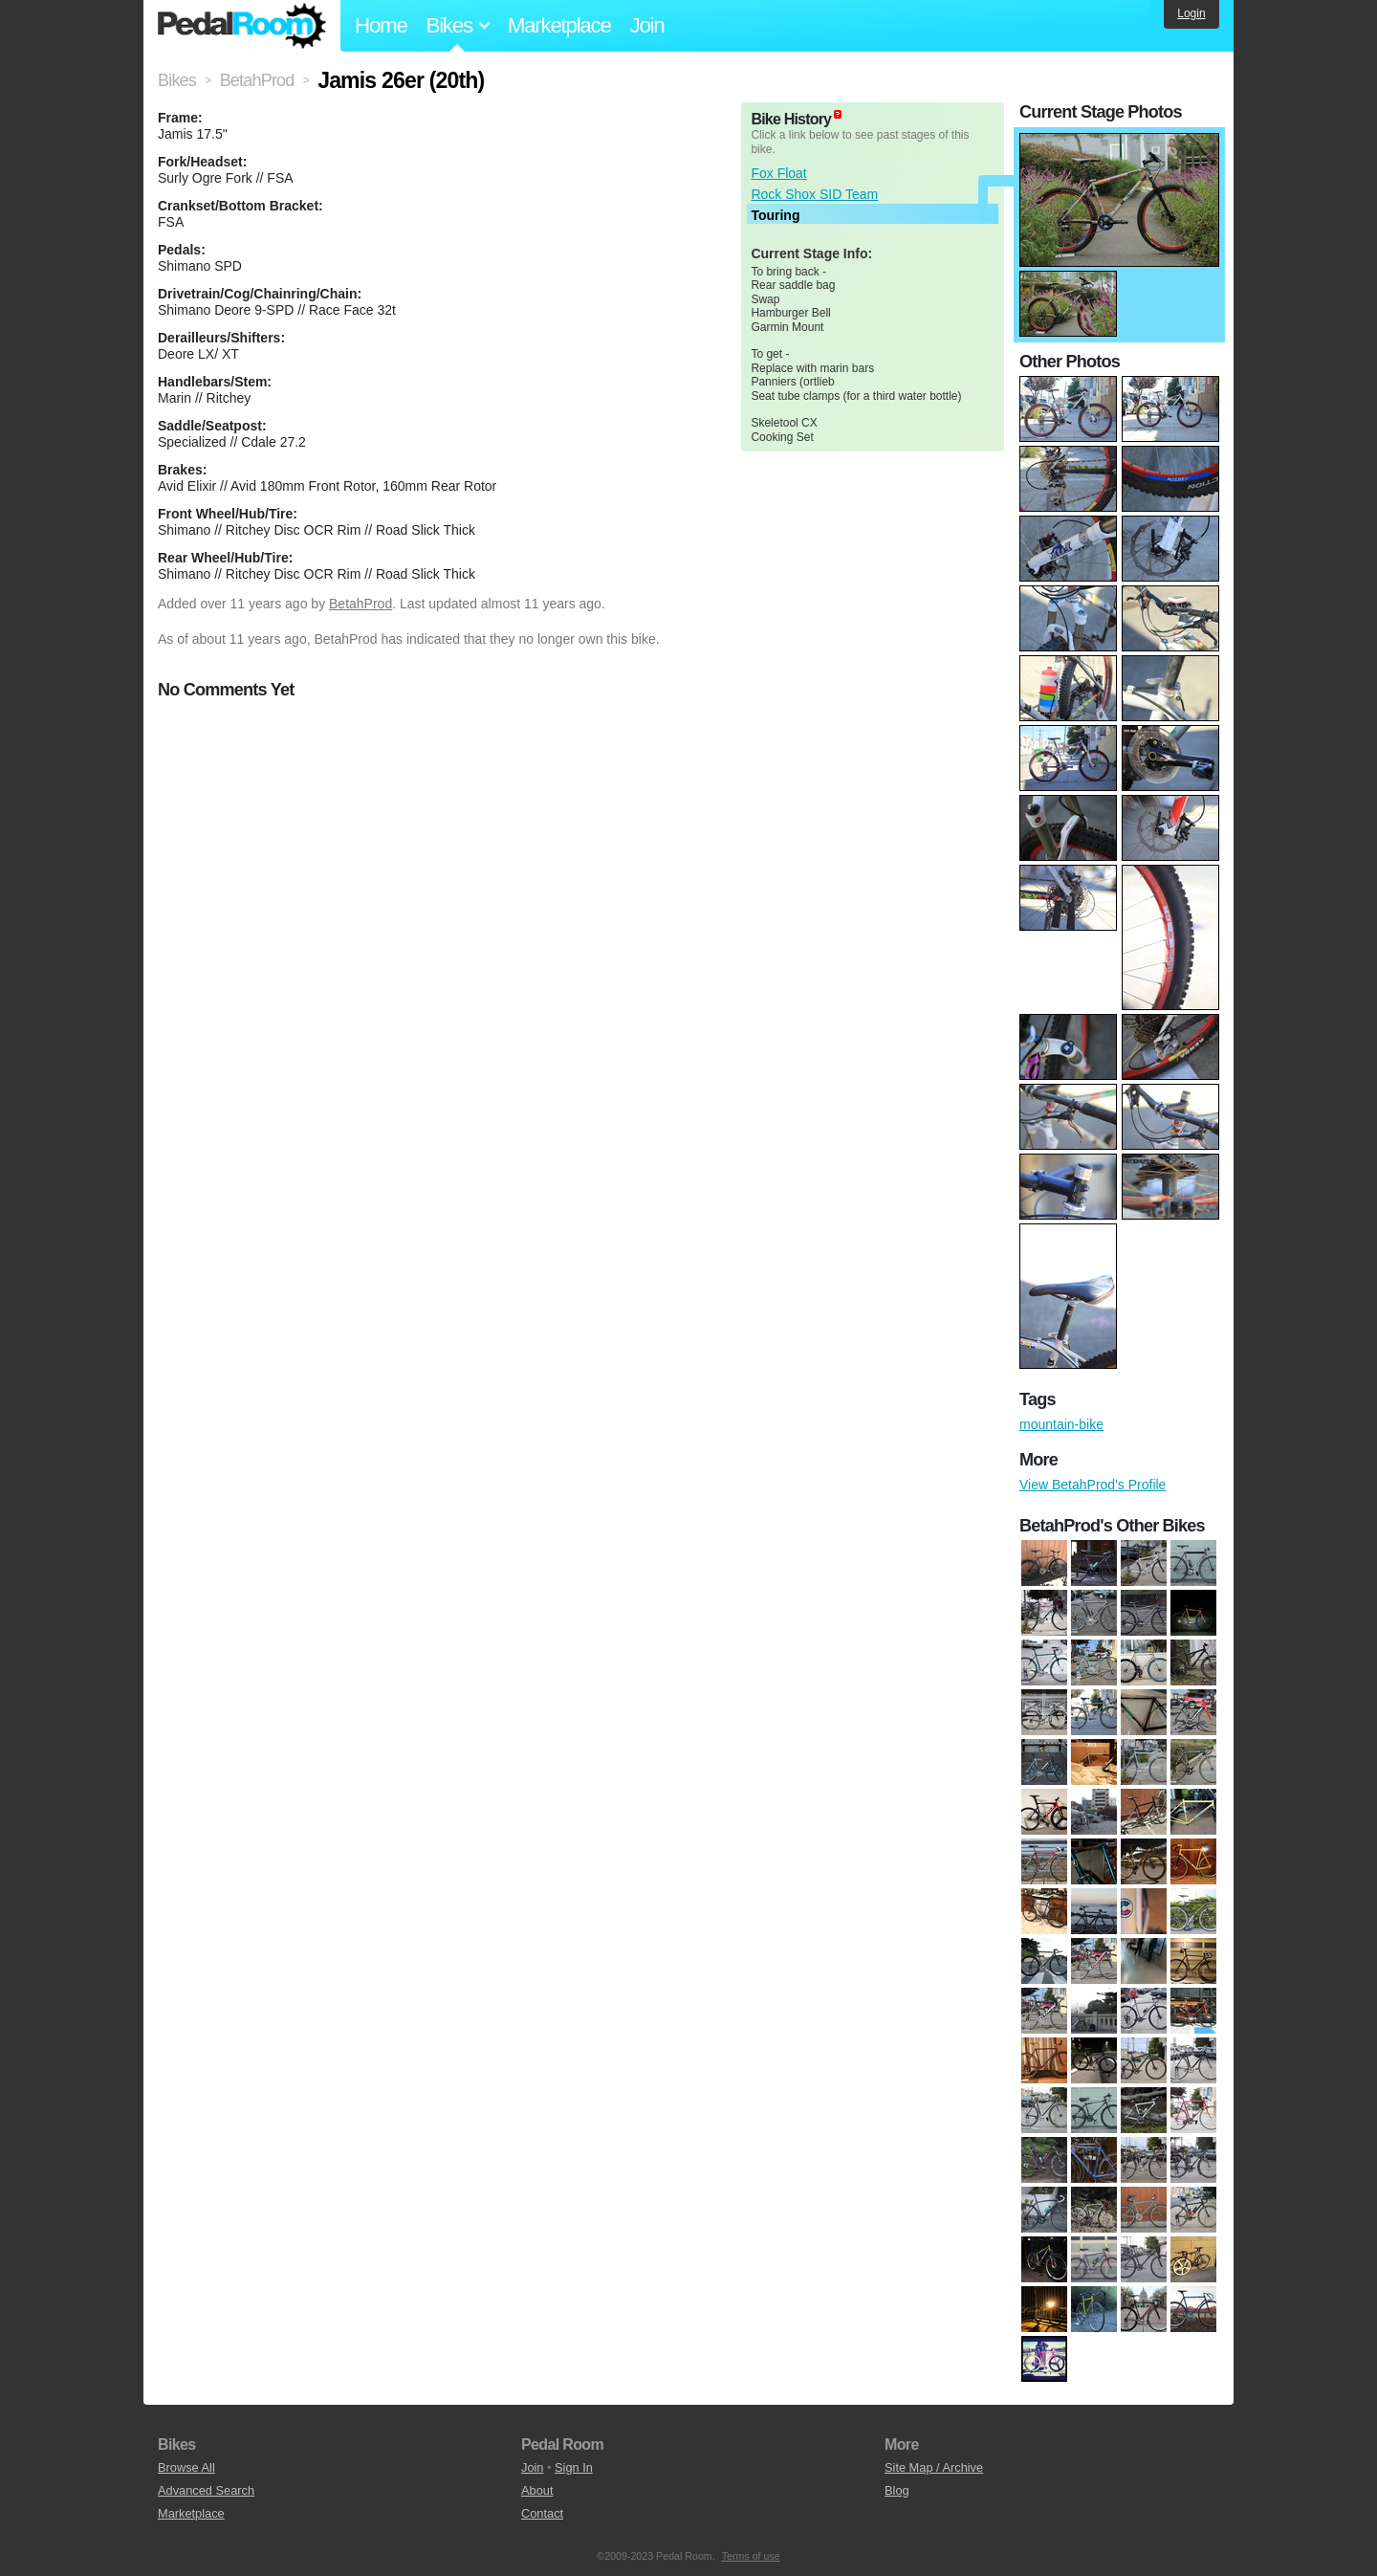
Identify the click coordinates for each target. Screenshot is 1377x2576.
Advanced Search (206, 2490)
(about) (837, 114)
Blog (897, 2490)
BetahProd (360, 603)
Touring (775, 215)
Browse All (186, 2467)
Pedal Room (242, 26)
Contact (542, 2513)
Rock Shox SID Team (814, 194)
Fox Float (778, 173)
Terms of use (751, 2556)
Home (381, 25)
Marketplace (559, 25)
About (537, 2490)
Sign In (574, 2467)
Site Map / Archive (934, 2467)
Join (647, 25)
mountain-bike (1061, 1424)
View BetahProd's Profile (1092, 1484)
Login (1191, 13)
